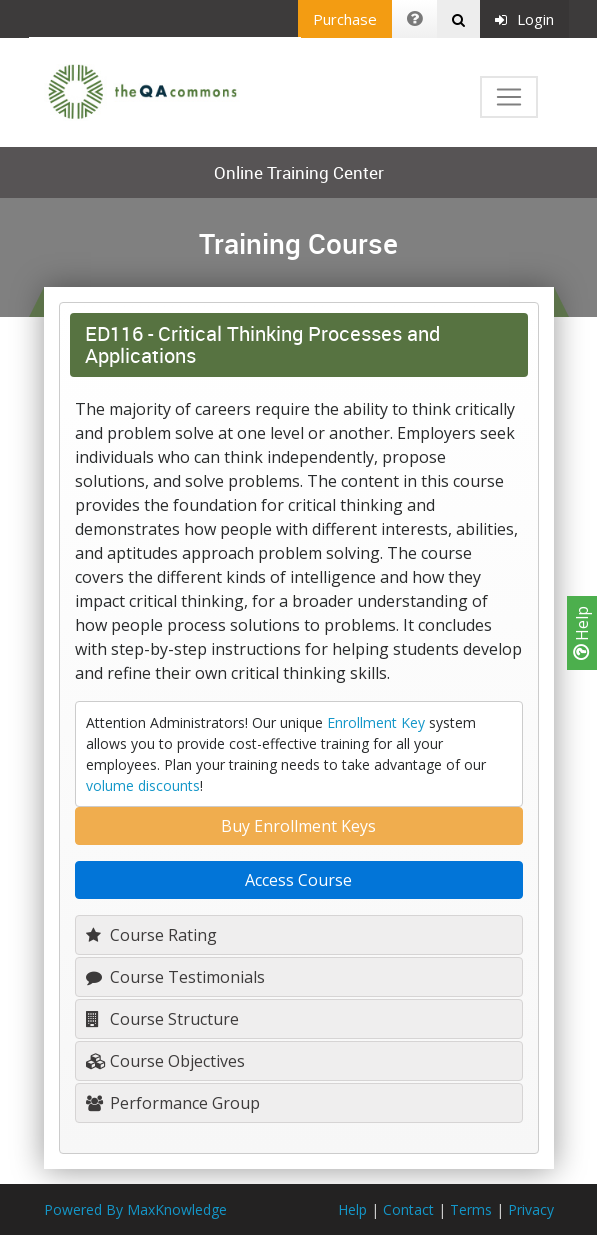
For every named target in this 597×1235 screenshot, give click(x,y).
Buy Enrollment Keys (298, 826)
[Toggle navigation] (509, 97)
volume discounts (143, 785)
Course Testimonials (175, 977)
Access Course (298, 880)
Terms (471, 1209)
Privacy (531, 1209)
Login (524, 19)
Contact (408, 1209)
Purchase (345, 19)
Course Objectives (165, 1061)
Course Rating (151, 935)
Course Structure (162, 1019)
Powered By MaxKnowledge (135, 1209)
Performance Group (173, 1103)
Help (582, 633)
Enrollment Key (376, 722)
